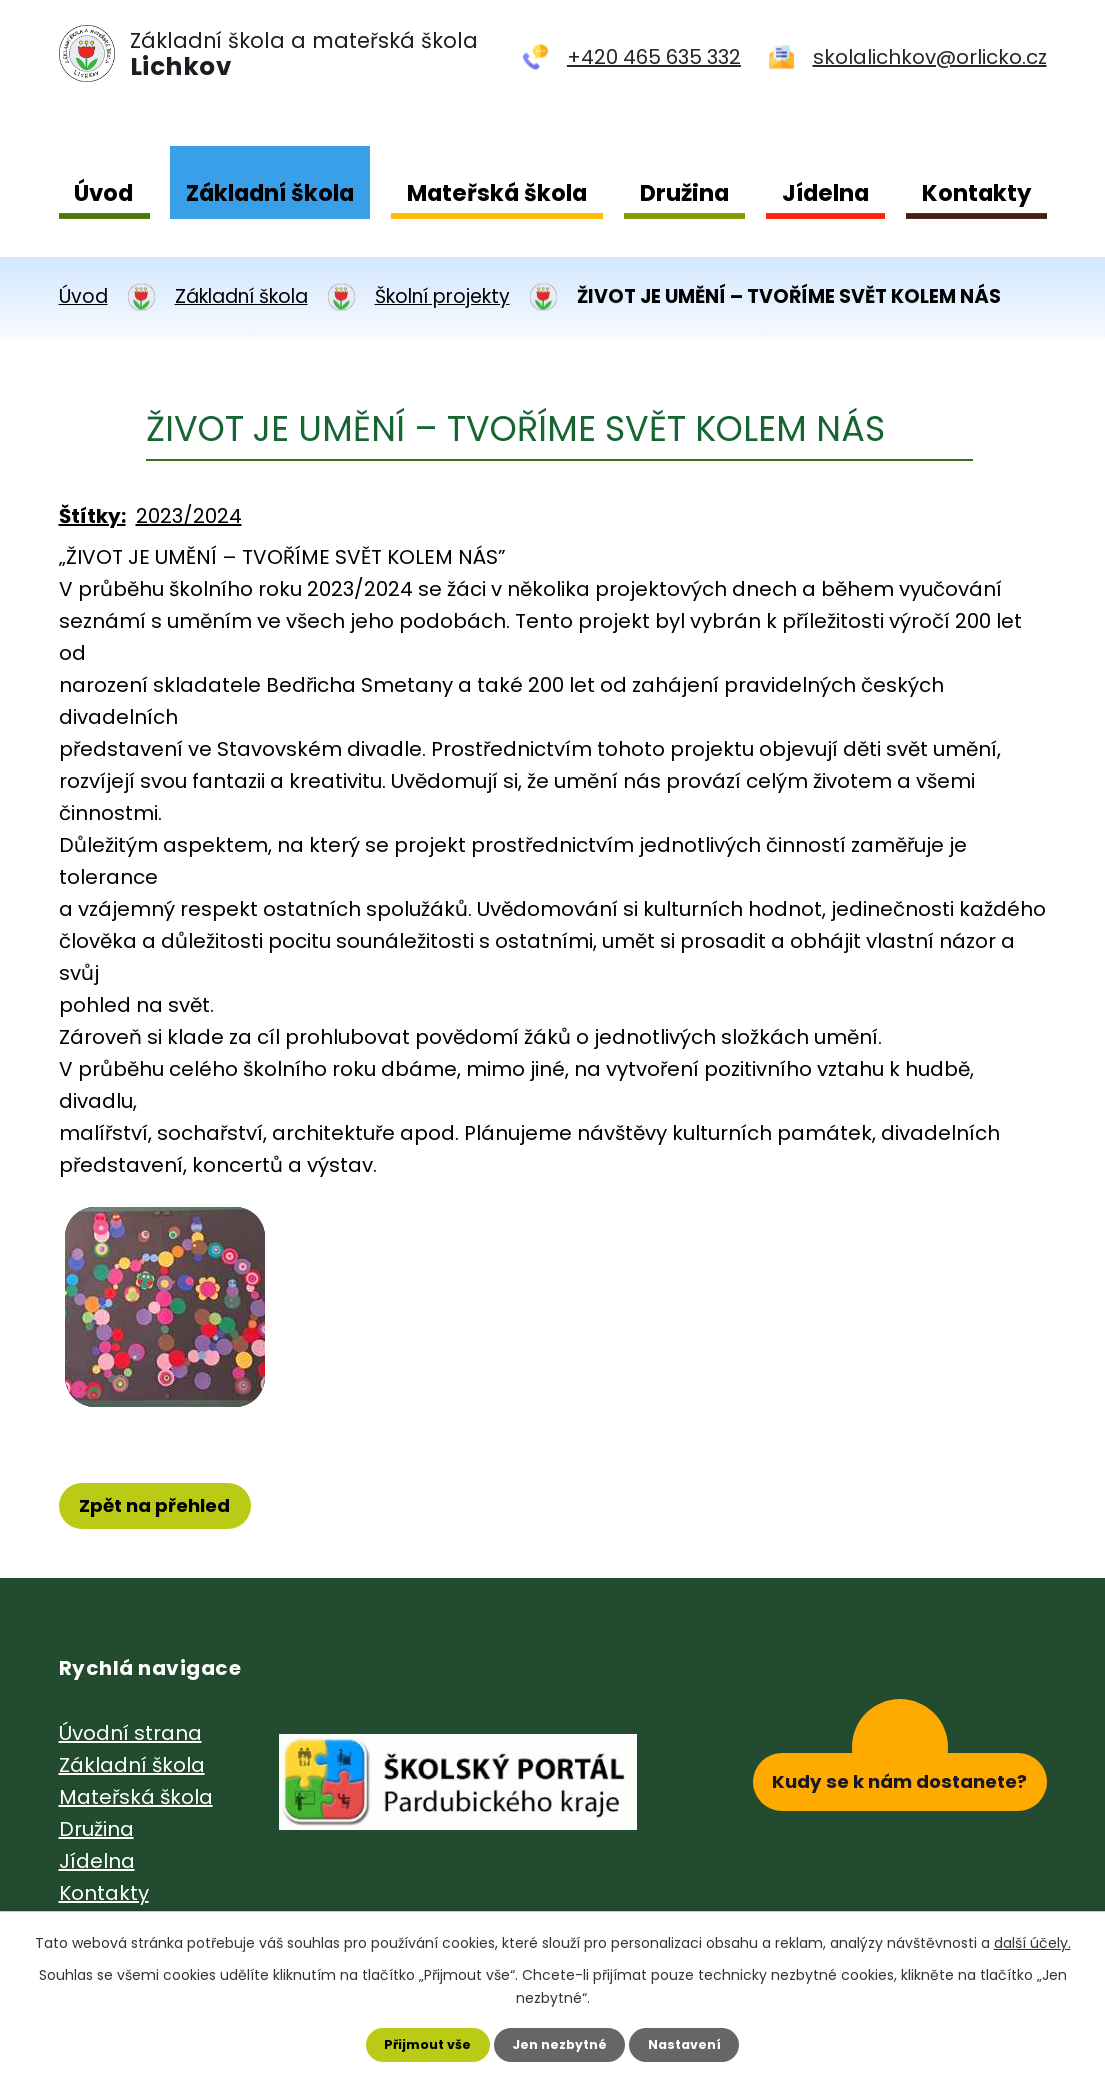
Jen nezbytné (560, 2042)
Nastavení (697, 2042)
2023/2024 (189, 516)
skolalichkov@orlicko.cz (930, 57)
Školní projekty (442, 296)
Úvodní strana (130, 1737)
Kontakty (976, 193)
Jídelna (825, 193)
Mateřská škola (497, 193)
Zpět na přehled (165, 1507)
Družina (684, 193)
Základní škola (270, 193)
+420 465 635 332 (654, 57)
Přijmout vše (416, 2042)
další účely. (1032, 1938)
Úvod (103, 193)
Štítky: (92, 516)
